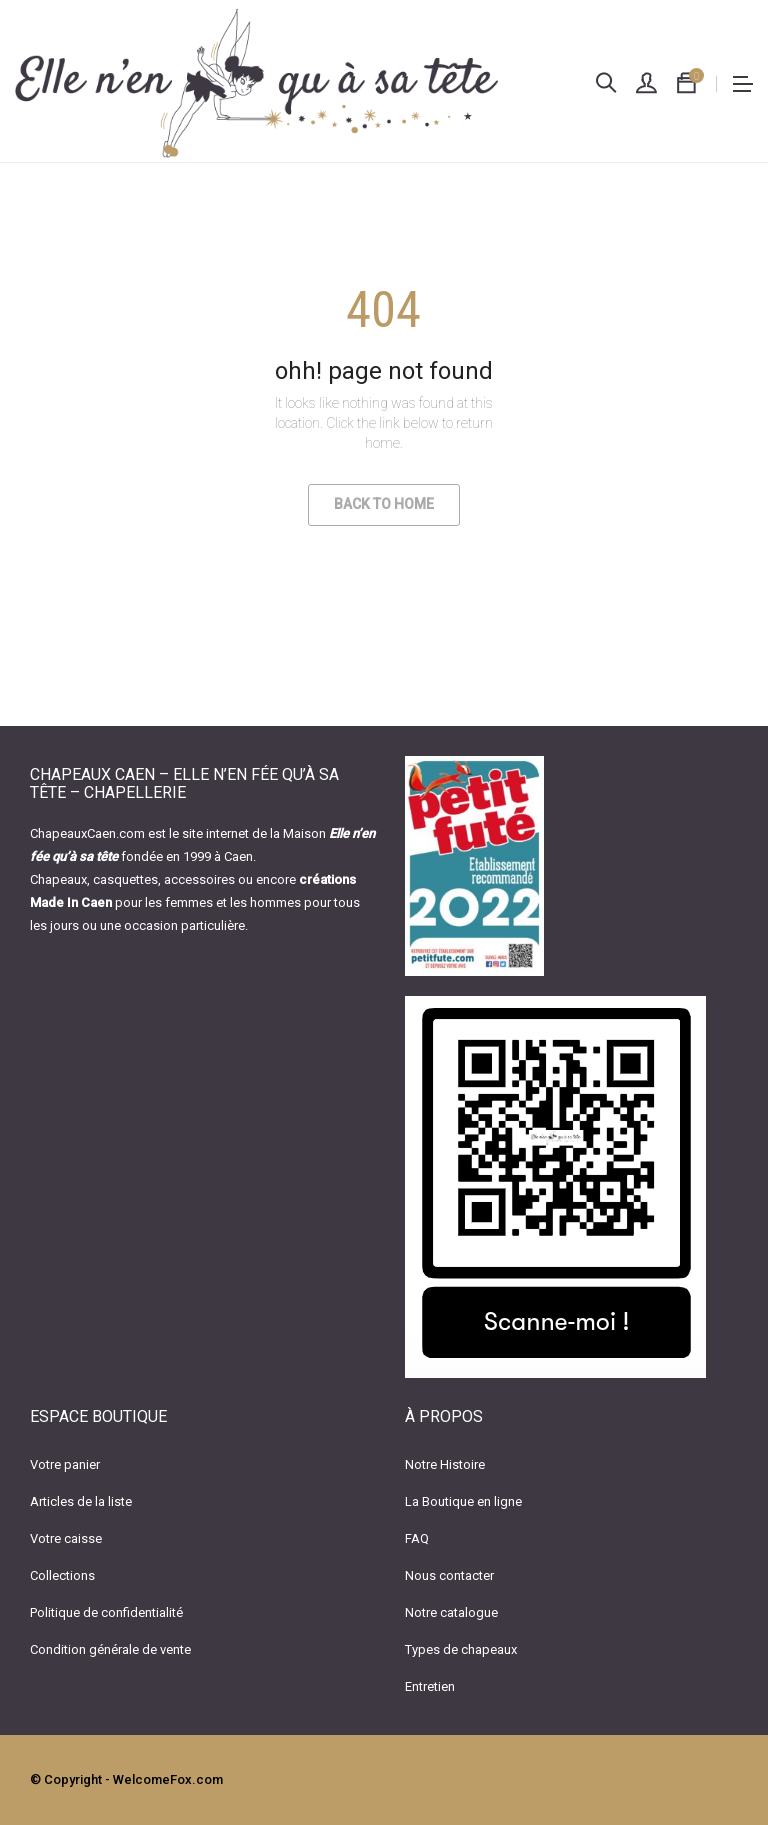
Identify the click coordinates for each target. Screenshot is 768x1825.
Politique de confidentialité (106, 1612)
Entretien (430, 1686)
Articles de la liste (81, 1501)
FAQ (417, 1538)
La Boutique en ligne (463, 1501)
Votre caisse (66, 1538)
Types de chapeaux (461, 1649)
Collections (62, 1575)
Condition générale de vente (110, 1649)
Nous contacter (449, 1575)
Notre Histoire (445, 1464)
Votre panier (65, 1464)
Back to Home (384, 504)
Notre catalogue (451, 1612)
